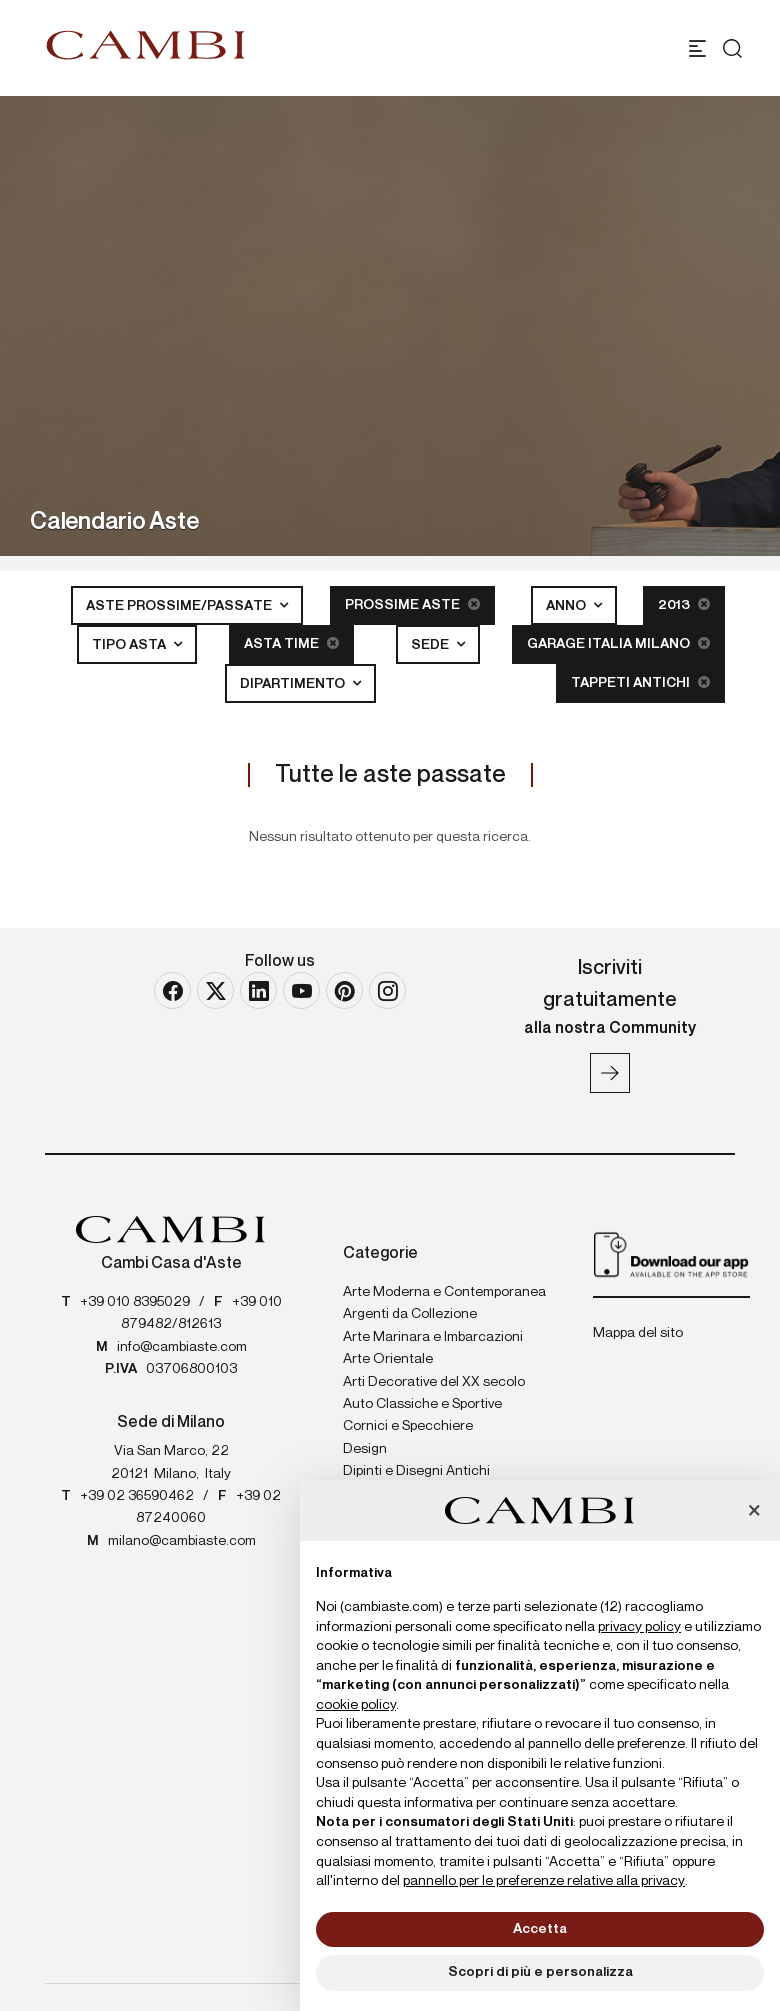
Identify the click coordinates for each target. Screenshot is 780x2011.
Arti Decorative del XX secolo (434, 1382)
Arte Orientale (388, 1359)
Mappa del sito (638, 1333)
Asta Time (291, 643)
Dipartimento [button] (294, 684)
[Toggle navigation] (697, 48)
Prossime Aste (412, 604)
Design (365, 1449)
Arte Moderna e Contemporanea (444, 1292)
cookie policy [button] (356, 1705)
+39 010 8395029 (135, 1302)
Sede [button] (431, 645)
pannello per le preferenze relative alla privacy (544, 1881)
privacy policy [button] (639, 1627)
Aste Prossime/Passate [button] (180, 606)
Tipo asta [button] (130, 645)
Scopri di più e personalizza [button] (540, 1972)
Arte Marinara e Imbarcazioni (433, 1337)
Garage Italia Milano (618, 643)
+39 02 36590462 (137, 1496)
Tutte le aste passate (390, 775)
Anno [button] (567, 606)
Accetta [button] (540, 1929)
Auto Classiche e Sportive (422, 1404)
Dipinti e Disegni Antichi (416, 1471)
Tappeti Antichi (640, 682)
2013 (684, 604)
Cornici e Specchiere (408, 1426)
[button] (754, 1512)
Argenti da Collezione (410, 1314)
